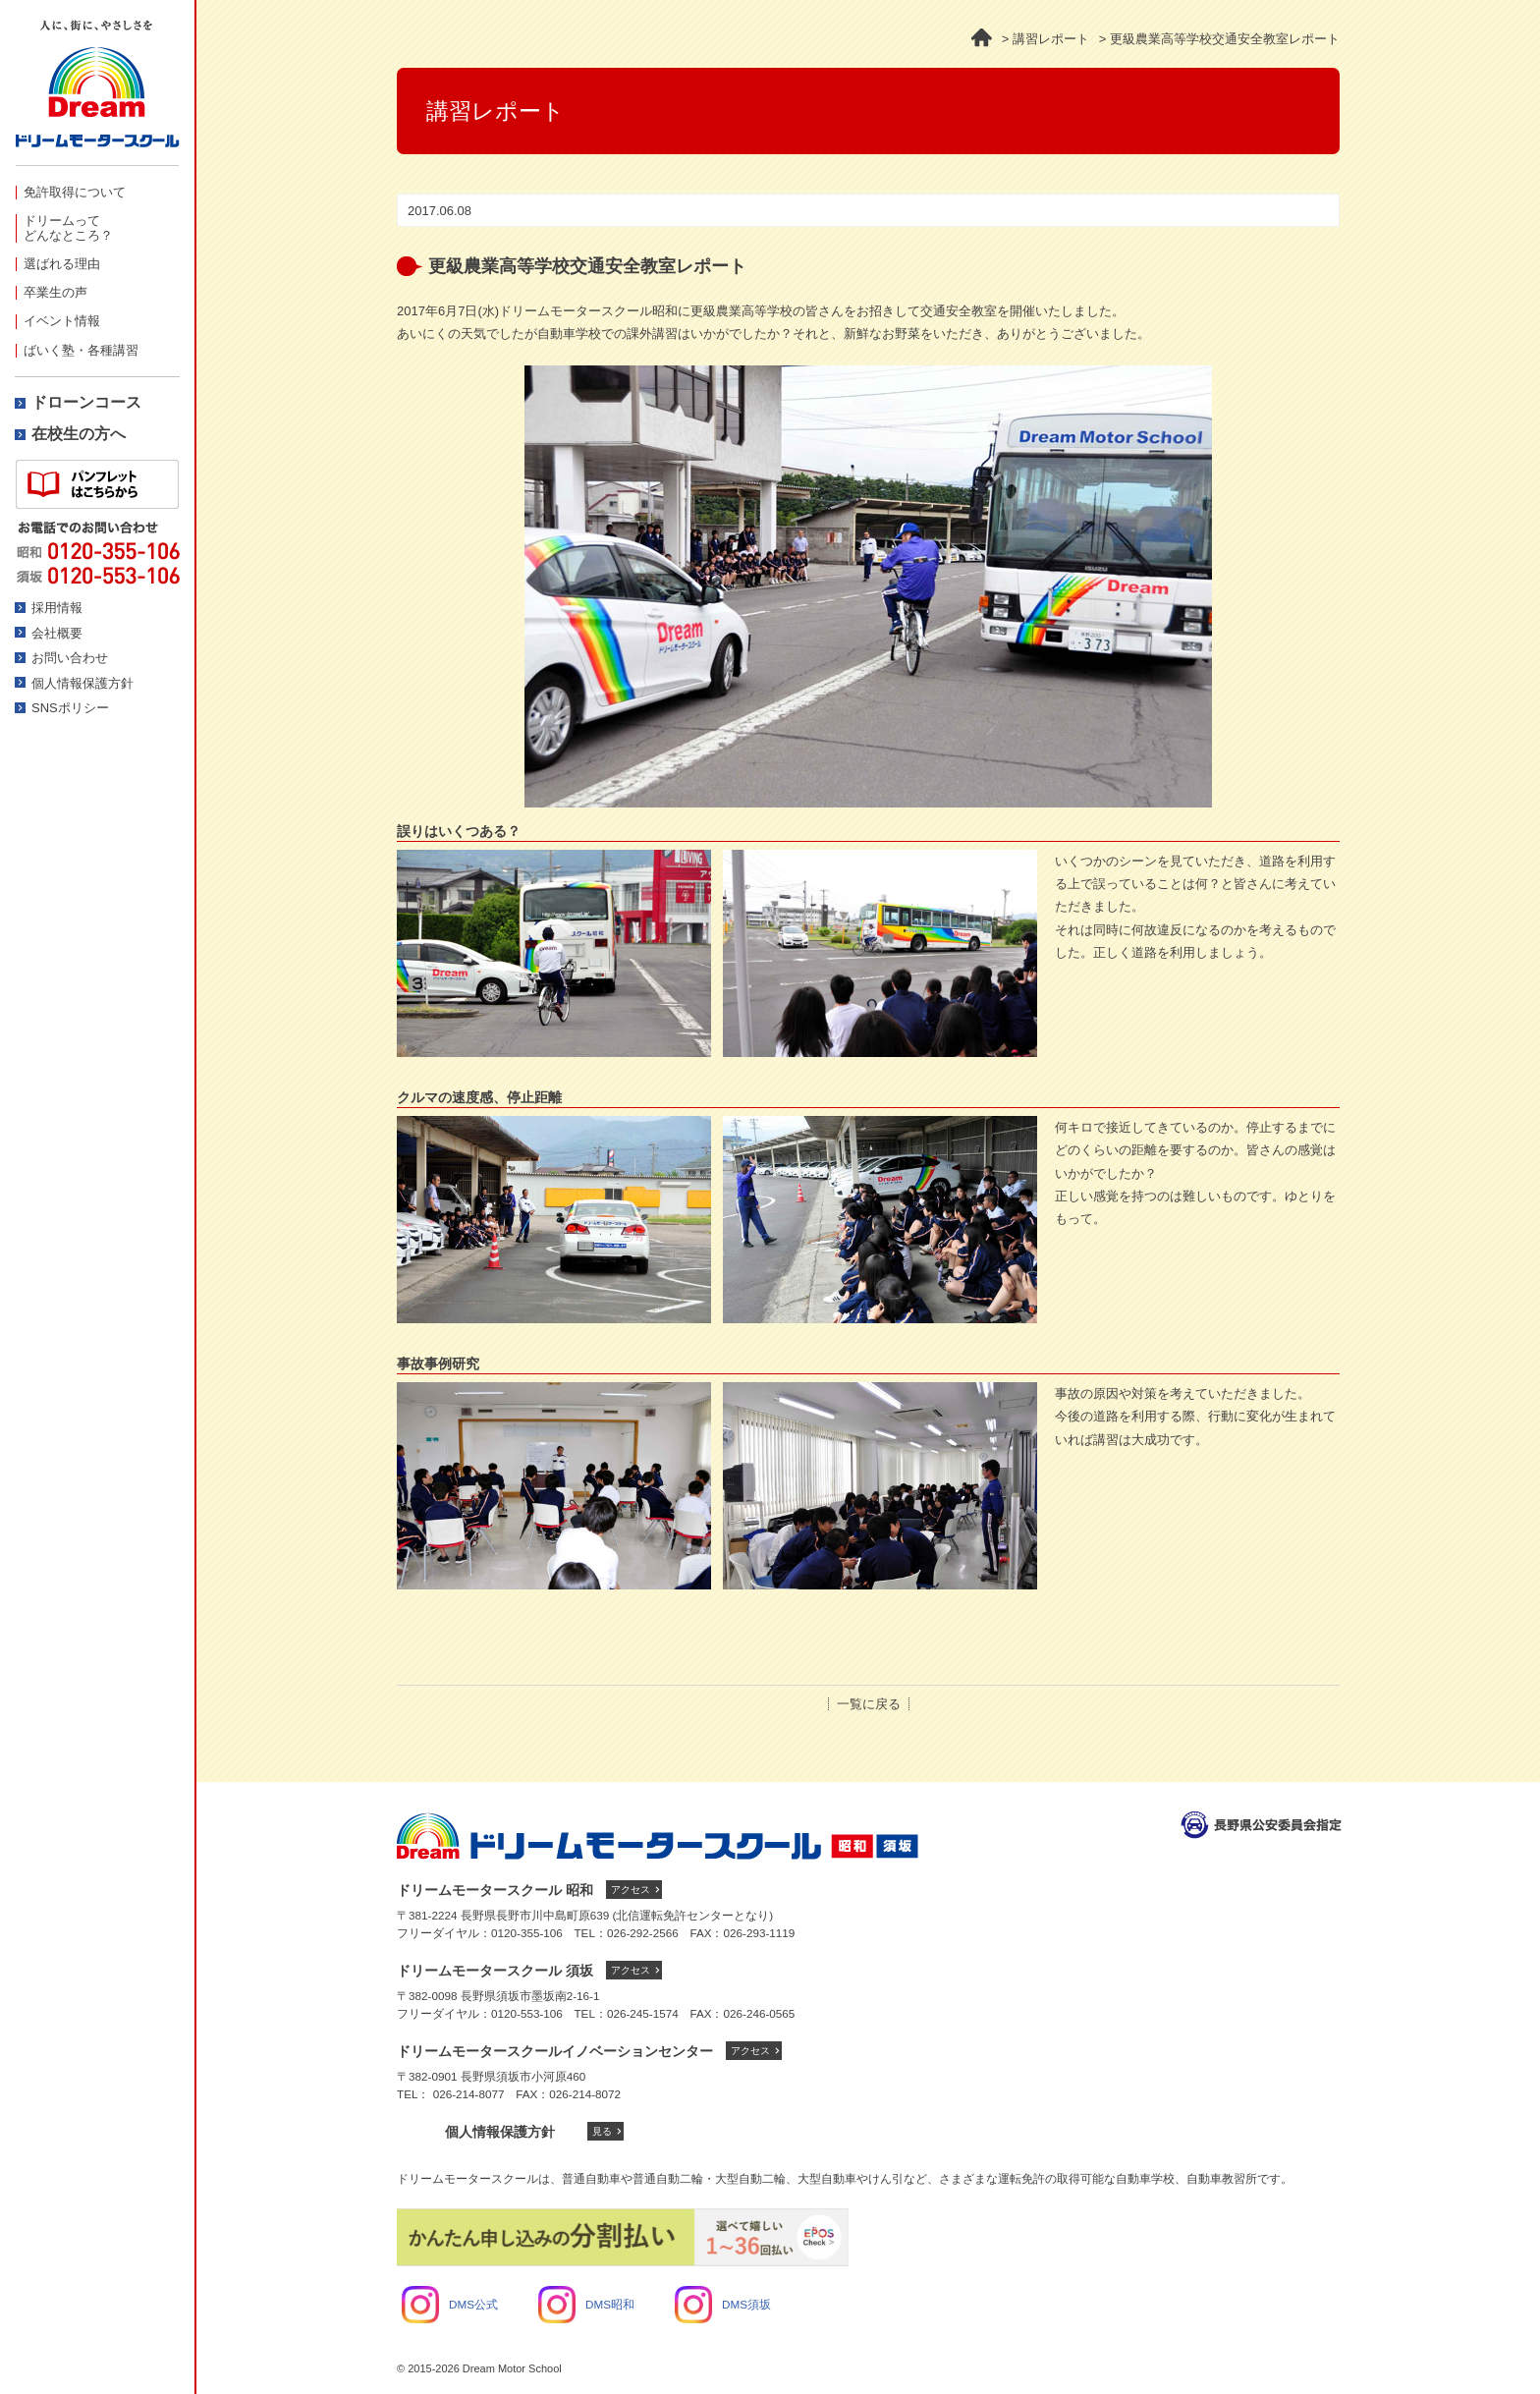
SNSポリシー (70, 707)
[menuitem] (97, 192)
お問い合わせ (69, 657)
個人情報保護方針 (82, 683)
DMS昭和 (586, 2304)
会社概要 (56, 633)
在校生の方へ (78, 433)
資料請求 (97, 484)
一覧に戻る (869, 1704)
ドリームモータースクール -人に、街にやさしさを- (97, 93)
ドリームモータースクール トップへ (657, 1836)
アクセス (630, 1889)
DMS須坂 (723, 2304)
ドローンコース (86, 402)
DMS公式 (450, 2304)
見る (602, 2131)
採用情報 (56, 607)
